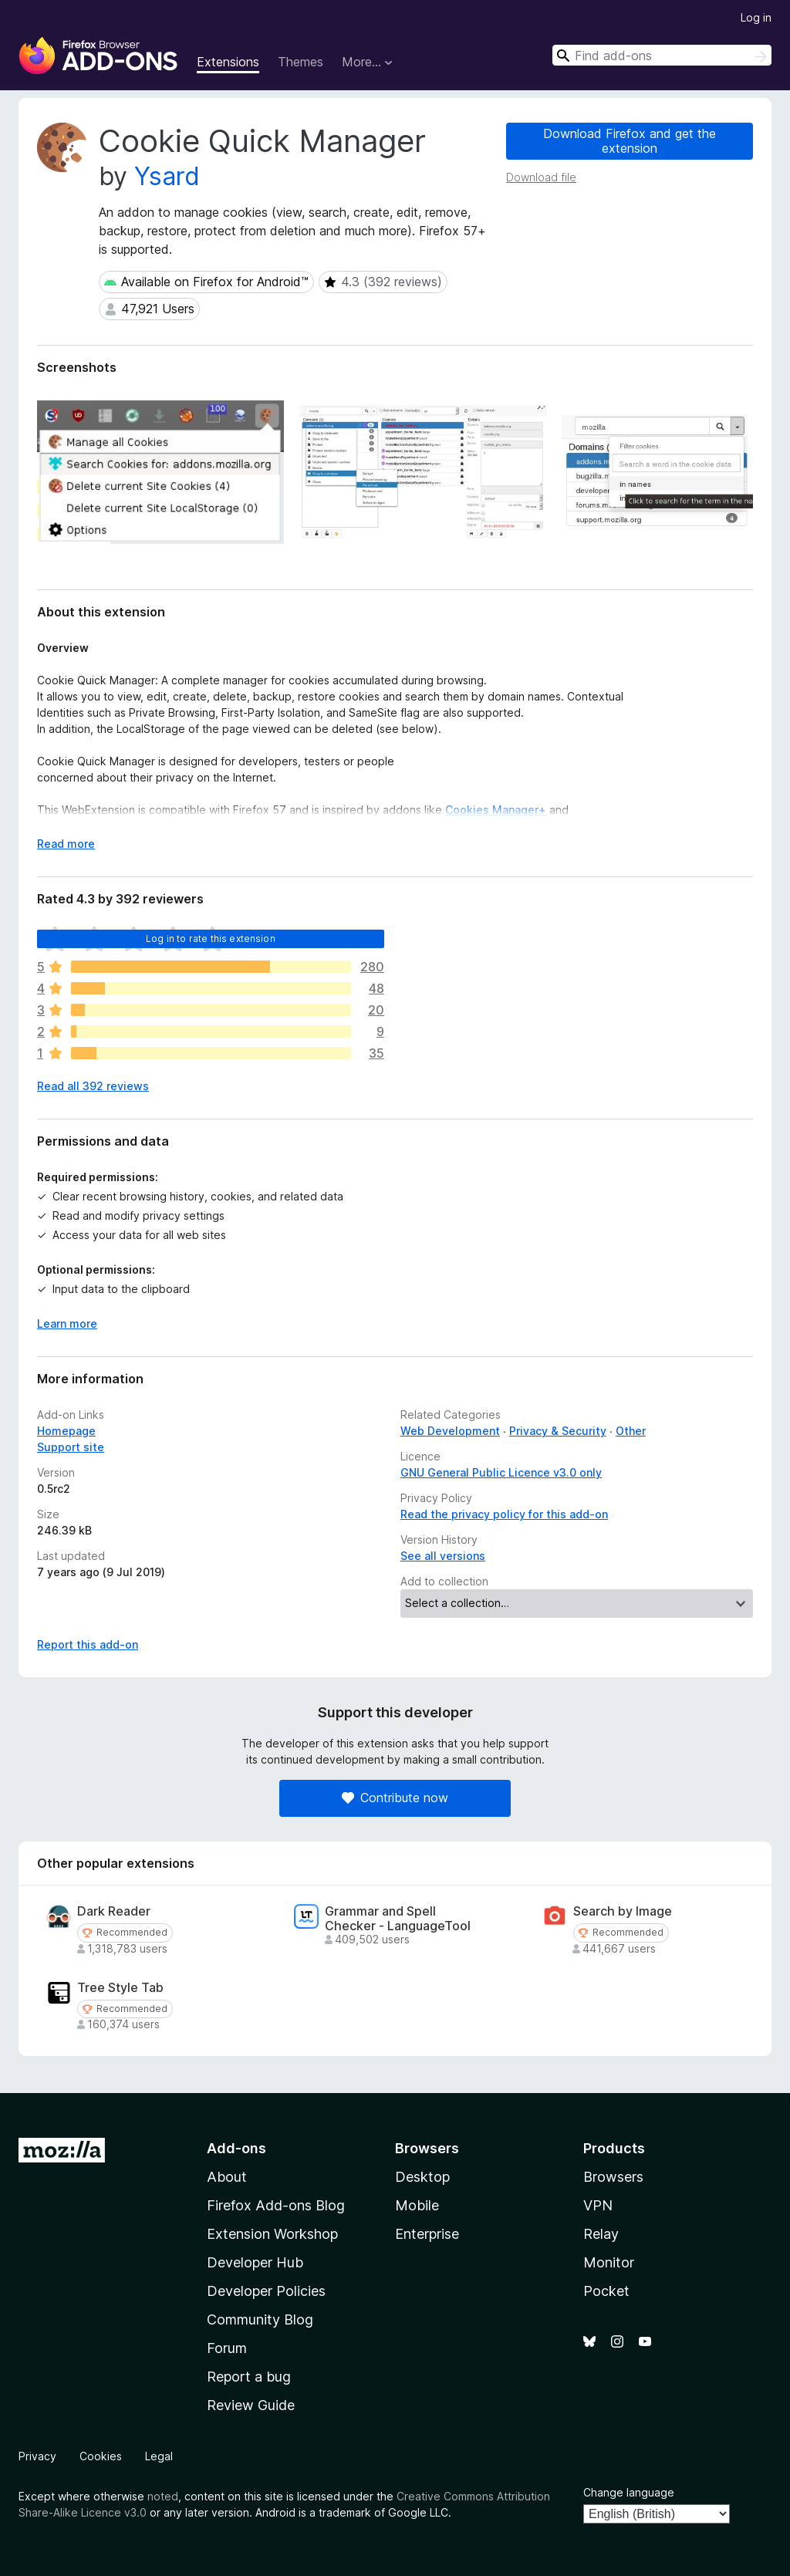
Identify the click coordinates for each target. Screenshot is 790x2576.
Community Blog (260, 2319)
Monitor (608, 2262)
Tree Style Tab (120, 1987)
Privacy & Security (557, 1430)
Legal (159, 2456)
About (227, 2177)
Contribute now (395, 1797)
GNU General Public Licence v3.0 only (501, 1472)
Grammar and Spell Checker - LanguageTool (398, 1918)
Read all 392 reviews (93, 1085)
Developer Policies (266, 2291)
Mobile (417, 2205)
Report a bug (249, 2376)
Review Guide (251, 2405)
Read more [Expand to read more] (66, 843)
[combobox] (661, 55)
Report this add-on (87, 1644)
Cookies (100, 2456)
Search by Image (622, 1911)
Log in (756, 17)
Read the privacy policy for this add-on (504, 1514)
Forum (227, 2348)
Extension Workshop (272, 2234)
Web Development (450, 1430)
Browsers (613, 2177)
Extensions (228, 61)
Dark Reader (113, 1911)
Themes (300, 61)
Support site (70, 1446)
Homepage (66, 1430)
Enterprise (427, 2234)
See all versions (442, 1555)
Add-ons (236, 2148)
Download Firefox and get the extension (629, 141)
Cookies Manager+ (495, 809)
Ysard (167, 176)
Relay (601, 2234)
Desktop (422, 2177)
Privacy (37, 2456)
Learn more (67, 1323)
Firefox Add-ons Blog (276, 2205)
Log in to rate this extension (210, 938)
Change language (628, 2492)
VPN (598, 2205)
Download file (541, 177)
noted (162, 2496)
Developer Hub (255, 2262)
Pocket (606, 2291)
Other (631, 1430)
